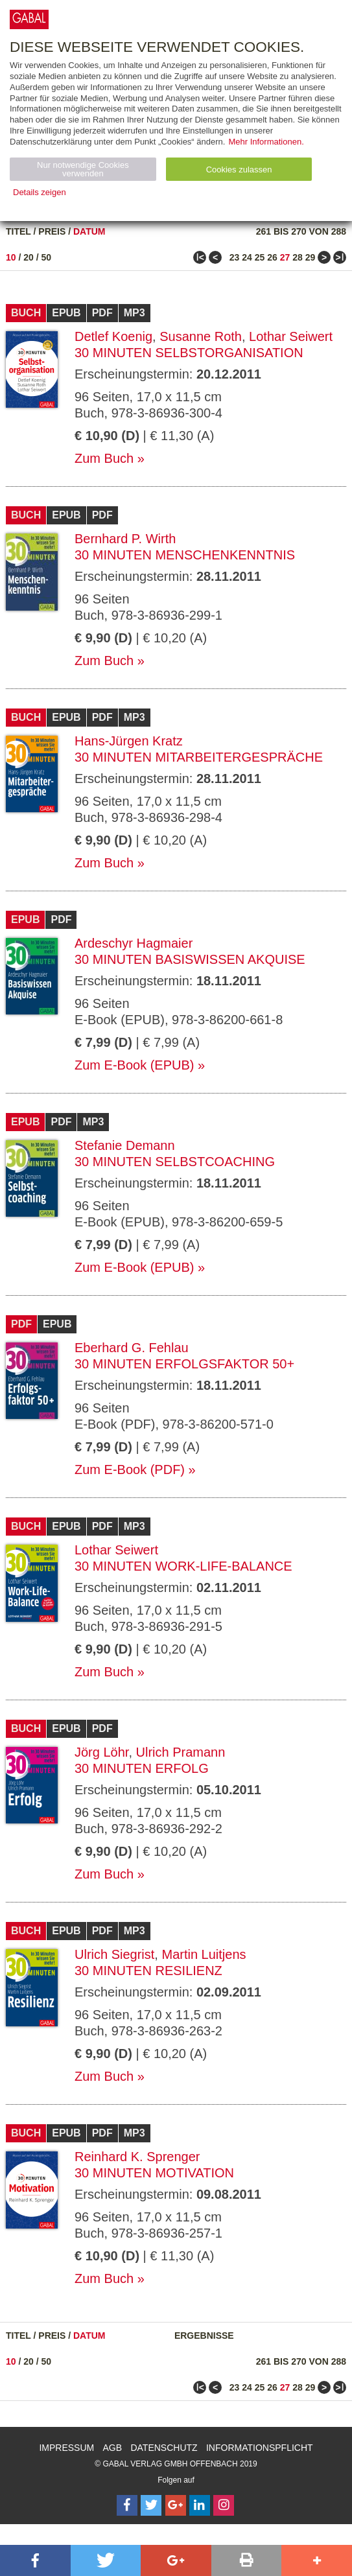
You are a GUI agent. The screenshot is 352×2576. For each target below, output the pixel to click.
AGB (113, 2447)
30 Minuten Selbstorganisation (189, 352)
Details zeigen (39, 192)
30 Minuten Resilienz (148, 1970)
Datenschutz (163, 2447)
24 (247, 257)
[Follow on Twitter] (151, 2505)
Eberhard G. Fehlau (132, 1348)
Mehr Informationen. (265, 141)
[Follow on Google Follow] (175, 2505)
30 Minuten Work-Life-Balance (183, 1566)
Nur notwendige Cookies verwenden (83, 169)
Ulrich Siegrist (114, 1954)
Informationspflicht (259, 2447)
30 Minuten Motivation (154, 2173)
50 (46, 257)
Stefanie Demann (125, 1145)
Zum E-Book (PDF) (130, 1469)
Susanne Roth (200, 336)
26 (272, 257)
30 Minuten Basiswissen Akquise (190, 959)
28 (297, 257)
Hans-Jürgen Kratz (129, 741)
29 (310, 257)
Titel (18, 231)
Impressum (66, 2447)
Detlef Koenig (113, 336)
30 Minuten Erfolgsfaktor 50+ (184, 1364)
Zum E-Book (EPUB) (134, 1065)
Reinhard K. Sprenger (137, 2156)
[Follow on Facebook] (127, 2505)
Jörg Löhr (101, 1752)
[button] (35, 2560)
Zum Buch (104, 458)
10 (11, 257)
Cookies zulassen (239, 169)
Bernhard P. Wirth (125, 539)
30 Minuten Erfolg (142, 1768)
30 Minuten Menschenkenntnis (185, 555)
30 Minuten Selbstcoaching (175, 1161)
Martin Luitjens (203, 1954)
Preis (51, 231)
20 (28, 257)
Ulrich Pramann (181, 1752)
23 (234, 257)
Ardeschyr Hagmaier (134, 943)
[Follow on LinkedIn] (199, 2505)
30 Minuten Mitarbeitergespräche (199, 757)
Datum (89, 231)
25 (260, 257)
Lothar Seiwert (291, 336)
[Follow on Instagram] (223, 2505)
